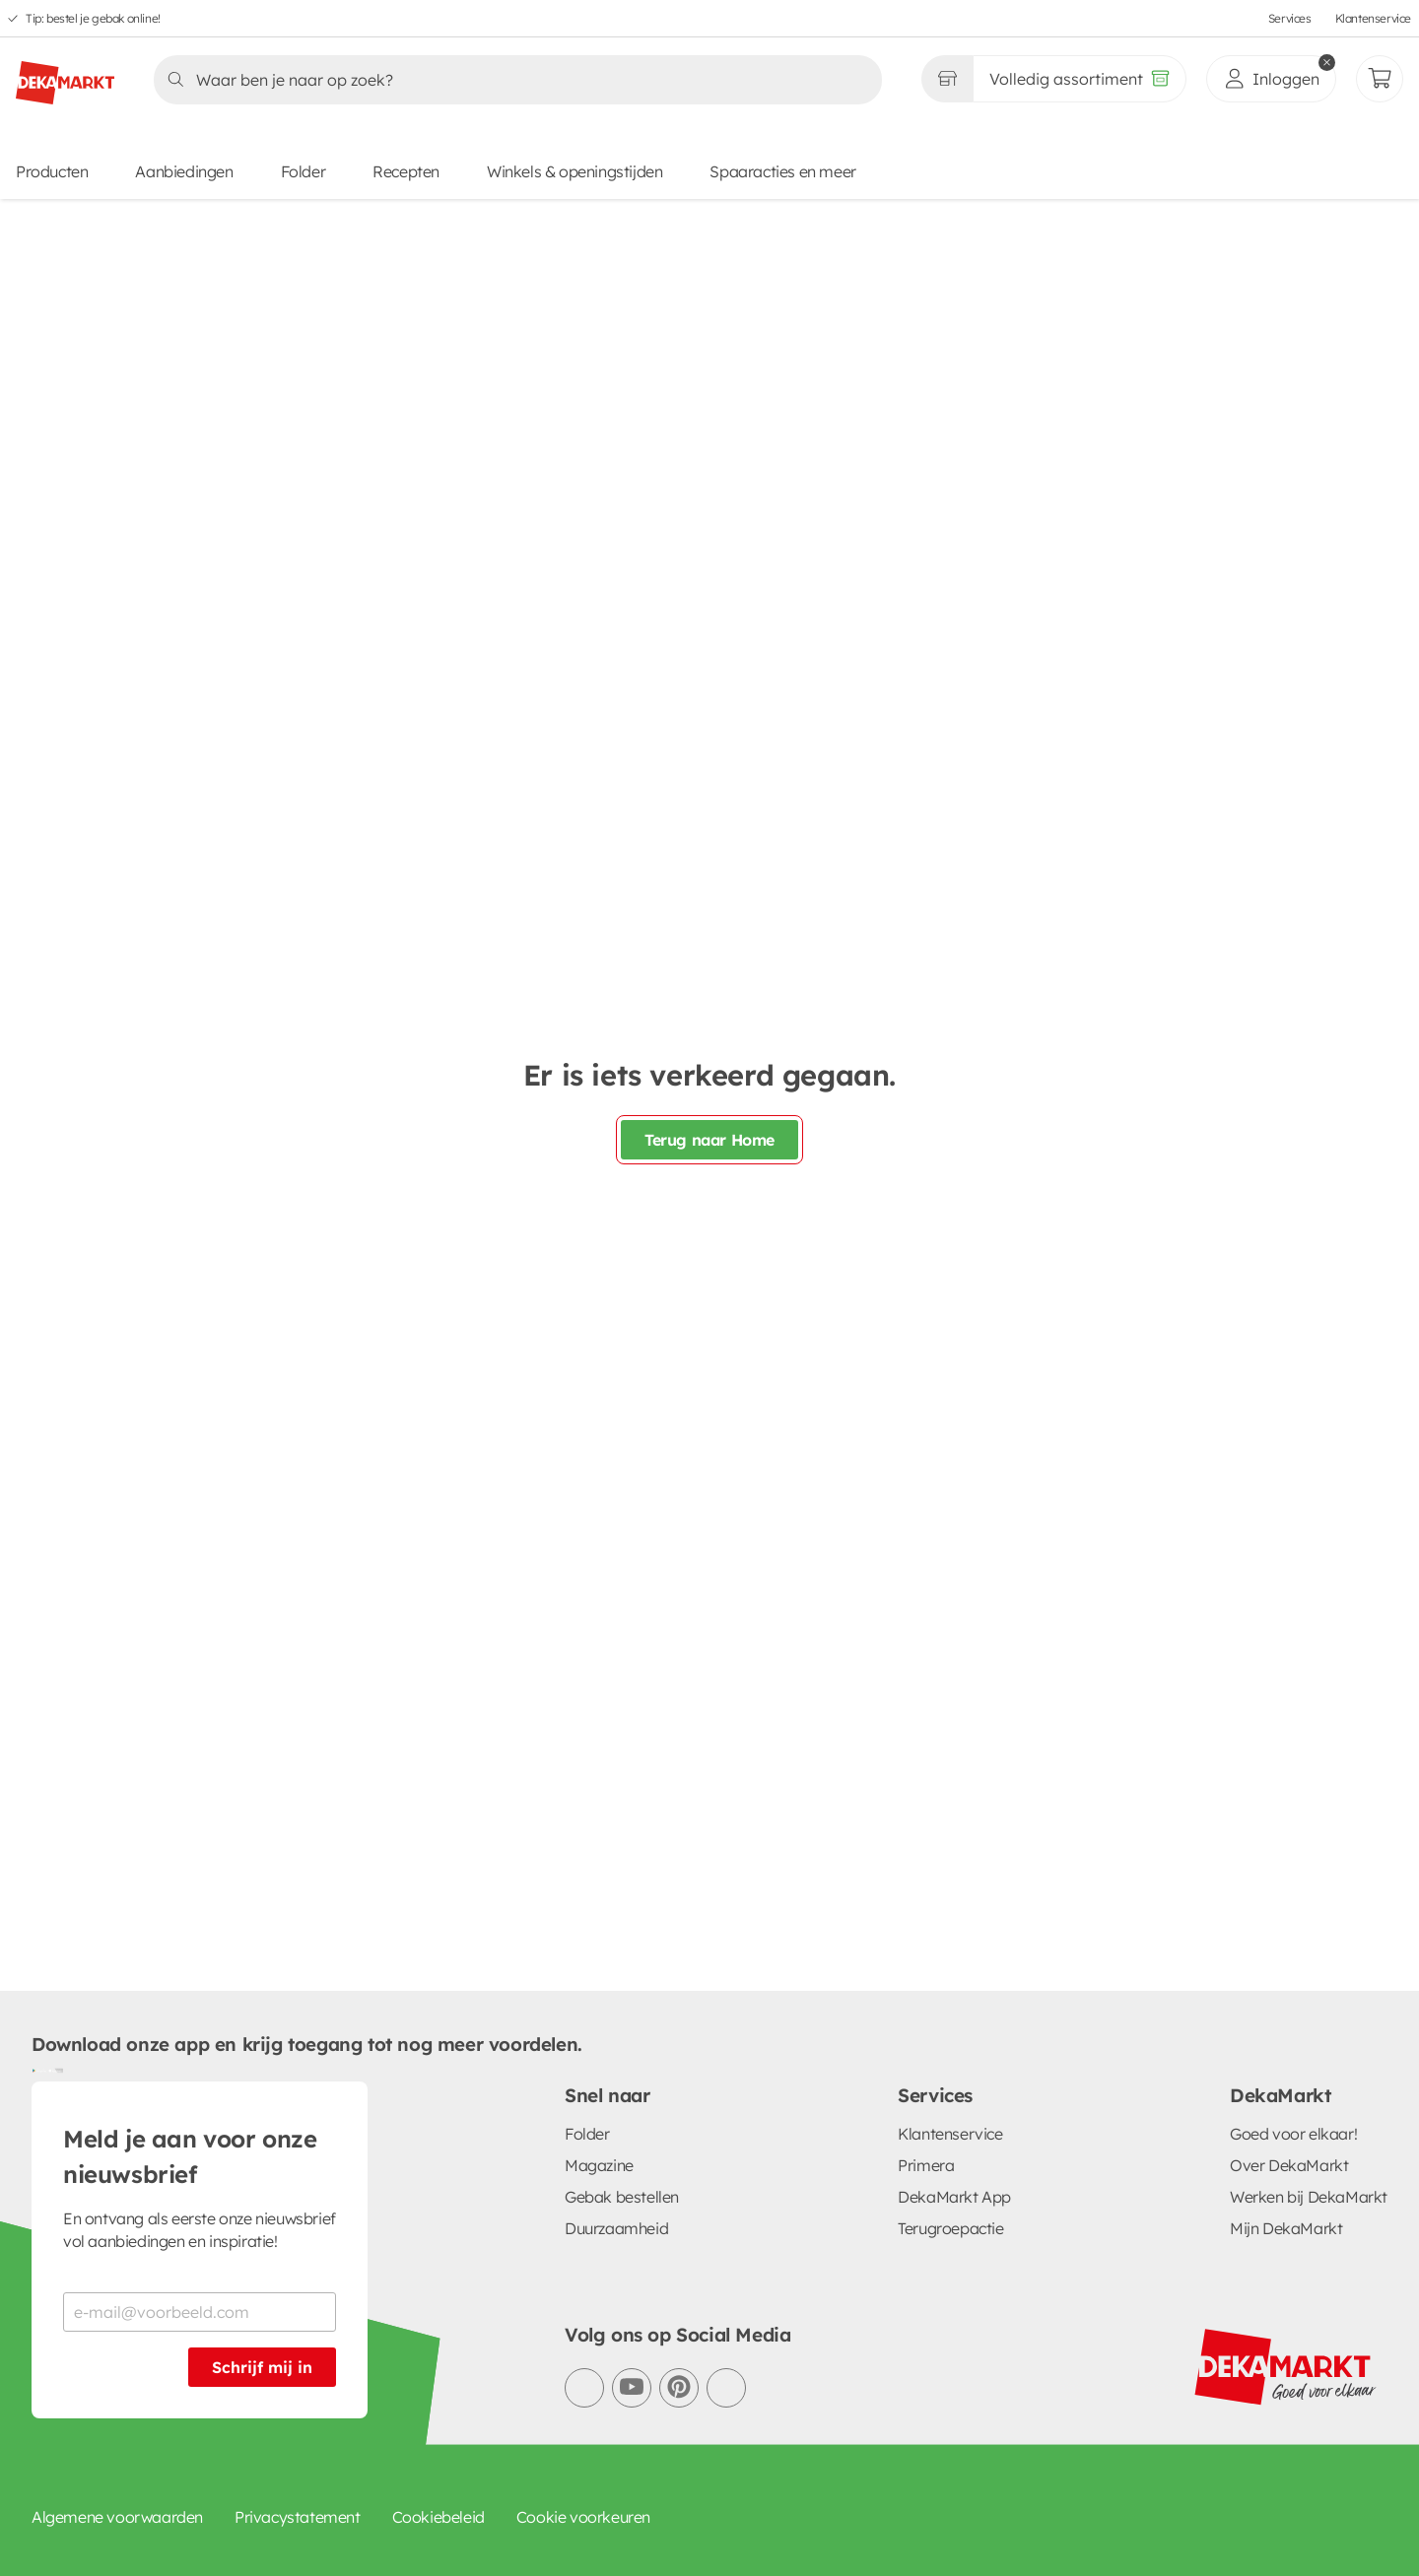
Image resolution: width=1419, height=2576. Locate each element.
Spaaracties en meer (782, 171)
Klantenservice (1373, 18)
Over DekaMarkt (1289, 2165)
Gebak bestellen (622, 2197)
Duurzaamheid (616, 2228)
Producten (52, 171)
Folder (303, 171)
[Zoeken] (512, 79)
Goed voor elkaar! (1293, 2134)
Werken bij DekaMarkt (1308, 2197)
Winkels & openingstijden (574, 171)
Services (1290, 18)
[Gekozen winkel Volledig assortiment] (947, 78)
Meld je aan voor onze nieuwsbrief (190, 2156)
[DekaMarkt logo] (65, 74)
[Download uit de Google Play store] (39, 2070)
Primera (926, 2165)
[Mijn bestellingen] (1379, 78)
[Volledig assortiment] (1079, 78)
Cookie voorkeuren (583, 2517)
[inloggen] (1271, 78)
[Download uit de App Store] (55, 2070)
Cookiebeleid (438, 2517)
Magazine (599, 2165)
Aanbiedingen (184, 171)
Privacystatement (298, 2517)
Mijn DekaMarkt (1286, 2228)
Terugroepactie (950, 2228)
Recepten (405, 171)
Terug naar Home (709, 1140)
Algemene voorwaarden (117, 2517)
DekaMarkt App (954, 2197)
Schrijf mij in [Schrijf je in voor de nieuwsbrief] (262, 2367)
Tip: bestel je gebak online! (93, 18)
